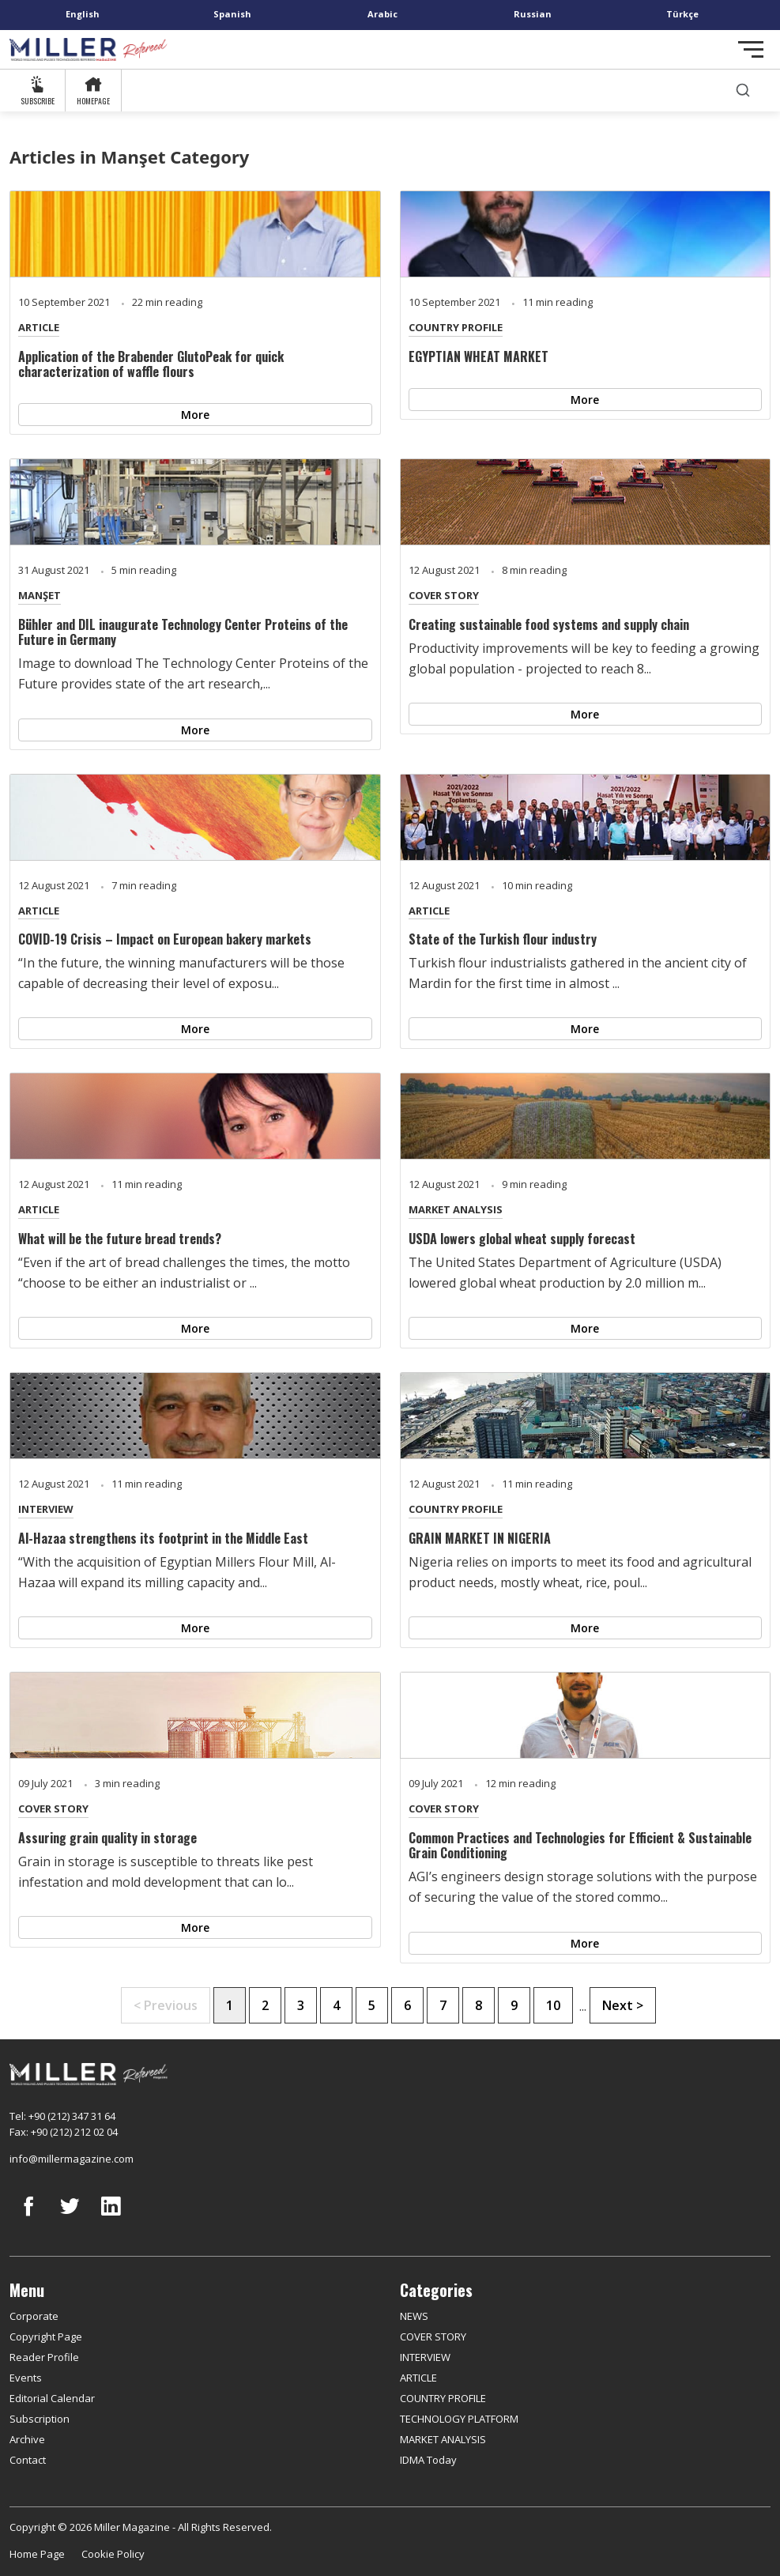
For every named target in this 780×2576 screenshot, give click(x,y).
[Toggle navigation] (750, 49)
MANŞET (39, 595)
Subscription (39, 2419)
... (582, 2005)
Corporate (33, 2316)
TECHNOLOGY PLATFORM (459, 2419)
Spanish (232, 14)
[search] (743, 90)
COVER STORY (444, 595)
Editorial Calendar (52, 2398)
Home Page (37, 2554)
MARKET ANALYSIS (456, 1209)
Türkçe (682, 14)
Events (25, 2377)
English (83, 14)
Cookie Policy (113, 2554)
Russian (533, 14)
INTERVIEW (45, 1509)
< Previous (166, 2005)
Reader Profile (44, 2357)
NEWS (414, 2316)
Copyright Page (45, 2336)
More (195, 414)
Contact (27, 2460)
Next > (622, 2005)
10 (553, 2005)
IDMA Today (428, 2460)
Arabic (382, 14)
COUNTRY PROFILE (456, 327)
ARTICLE (38, 327)
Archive (27, 2439)
